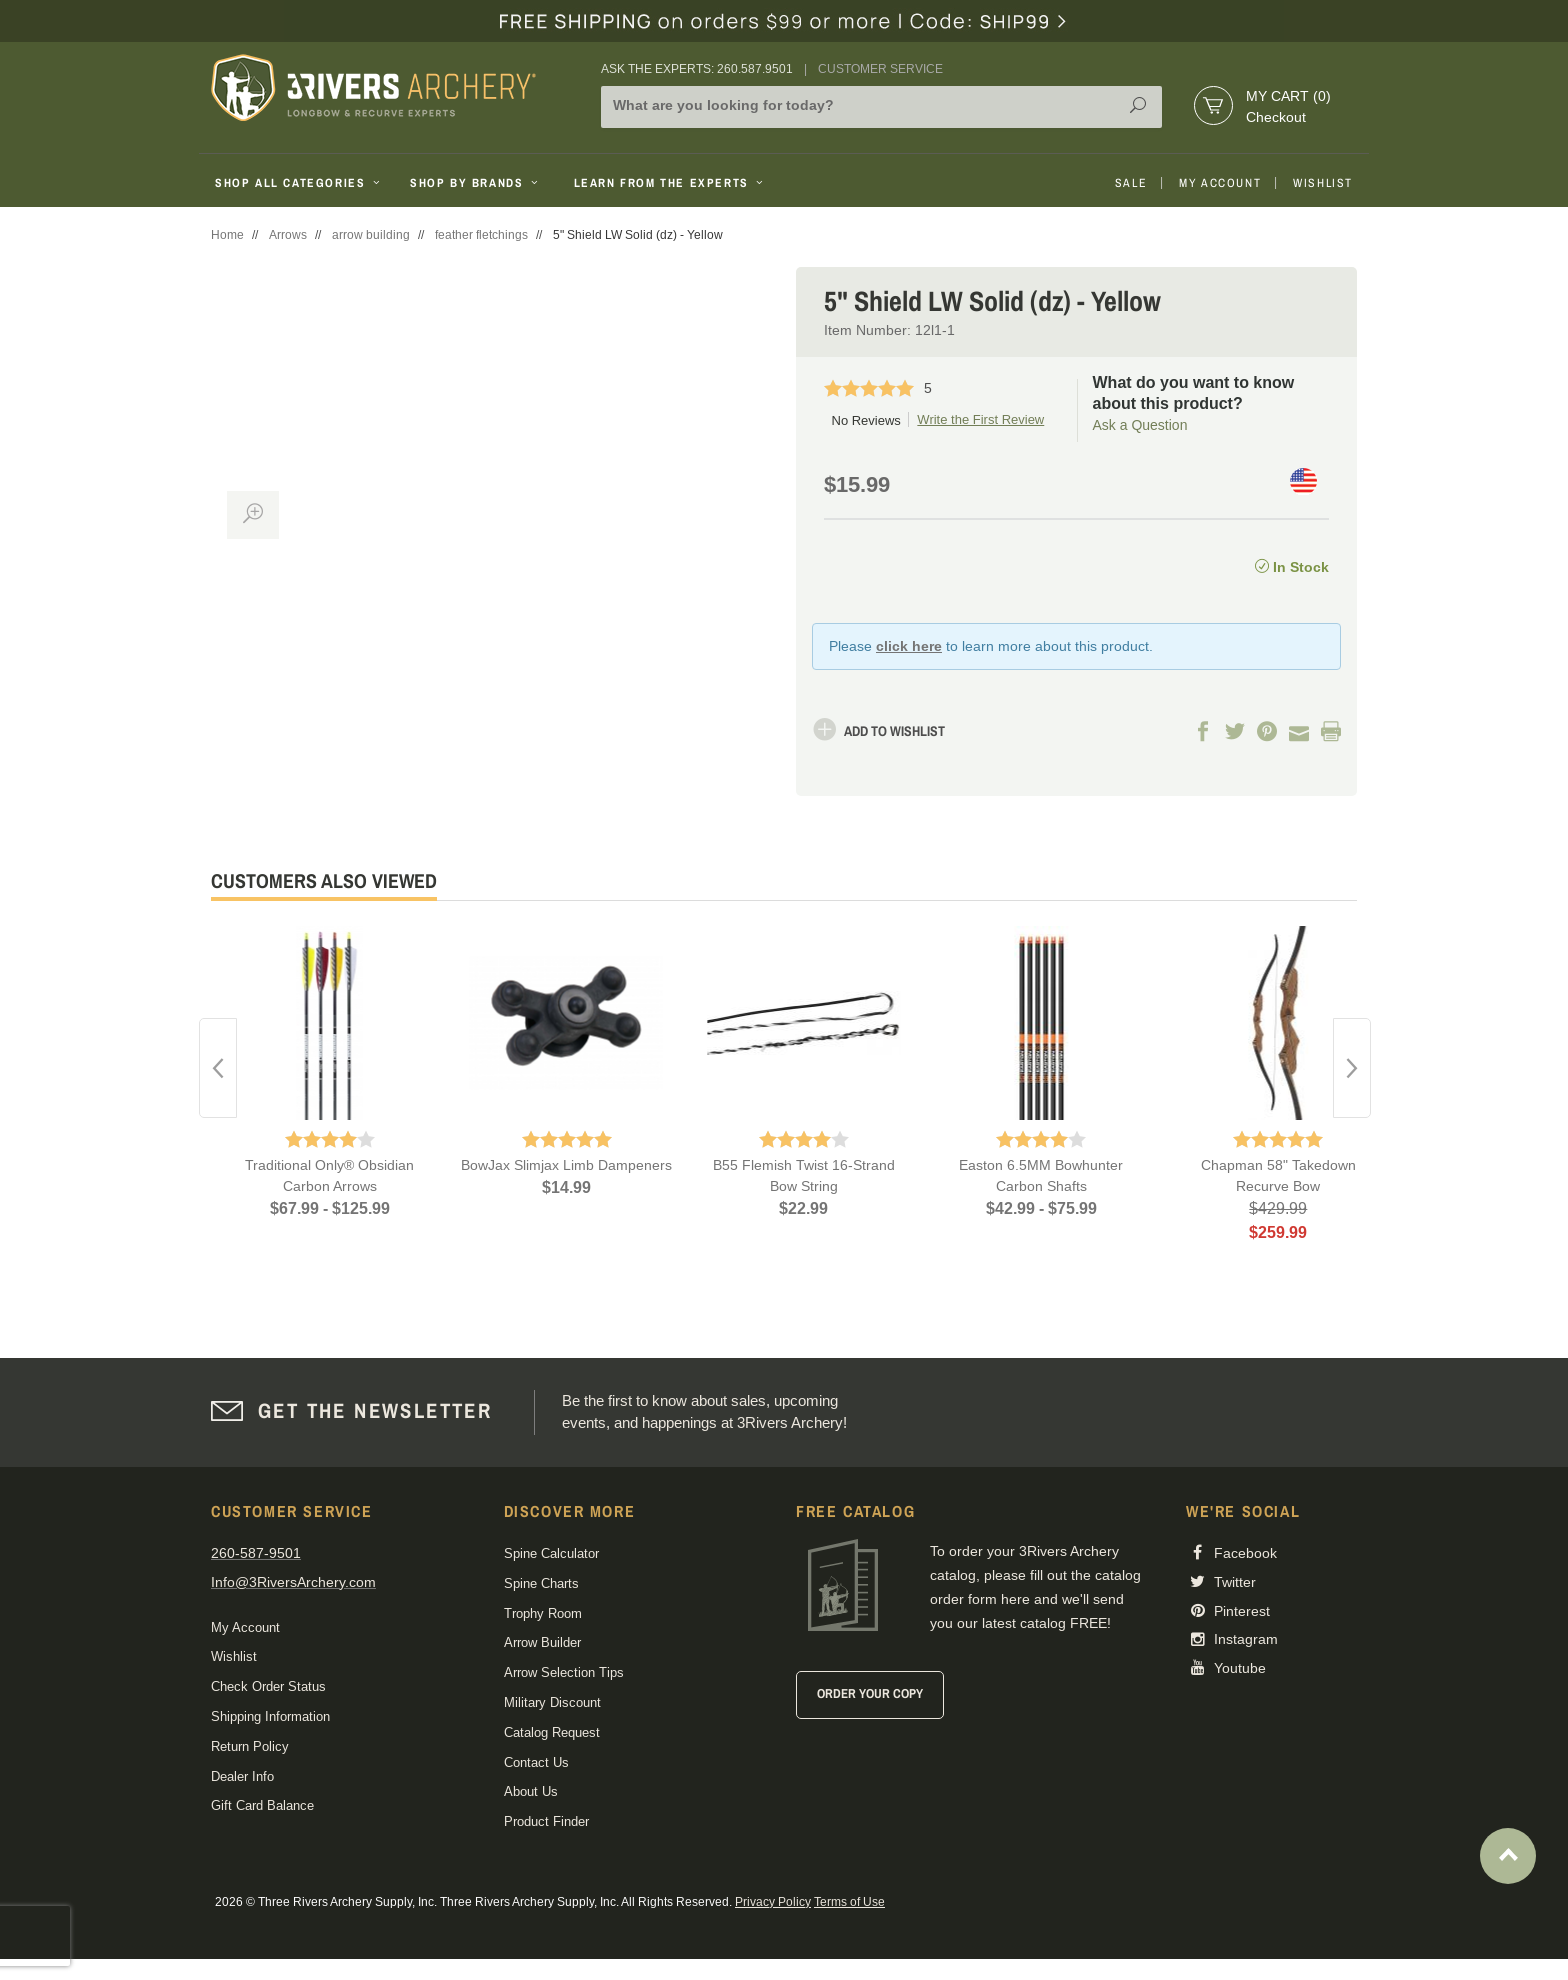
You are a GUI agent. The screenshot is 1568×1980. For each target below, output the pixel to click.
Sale (1131, 183)
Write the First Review (980, 419)
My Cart (1288, 96)
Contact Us (536, 1762)
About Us (531, 1791)
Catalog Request (552, 1732)
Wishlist (1323, 183)
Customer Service (880, 69)
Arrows (288, 235)
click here (909, 646)
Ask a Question (1140, 425)
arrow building (371, 235)
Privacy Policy (773, 1902)
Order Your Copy (870, 1693)
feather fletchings (481, 235)
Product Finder (546, 1821)
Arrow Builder (542, 1642)
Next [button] (1352, 1068)
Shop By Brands (476, 183)
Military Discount (552, 1702)
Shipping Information (270, 1716)
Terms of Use (849, 1902)
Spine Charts (541, 1583)
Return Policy (250, 1746)
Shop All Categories (299, 183)
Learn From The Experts (670, 183)
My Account (1220, 183)
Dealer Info (242, 1776)
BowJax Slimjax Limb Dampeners (566, 1165)
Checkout (1276, 117)
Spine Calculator (551, 1553)
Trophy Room (543, 1613)
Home (227, 235)
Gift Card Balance (262, 1805)
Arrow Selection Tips (564, 1672)
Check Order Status (268, 1686)
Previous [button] (218, 1068)
